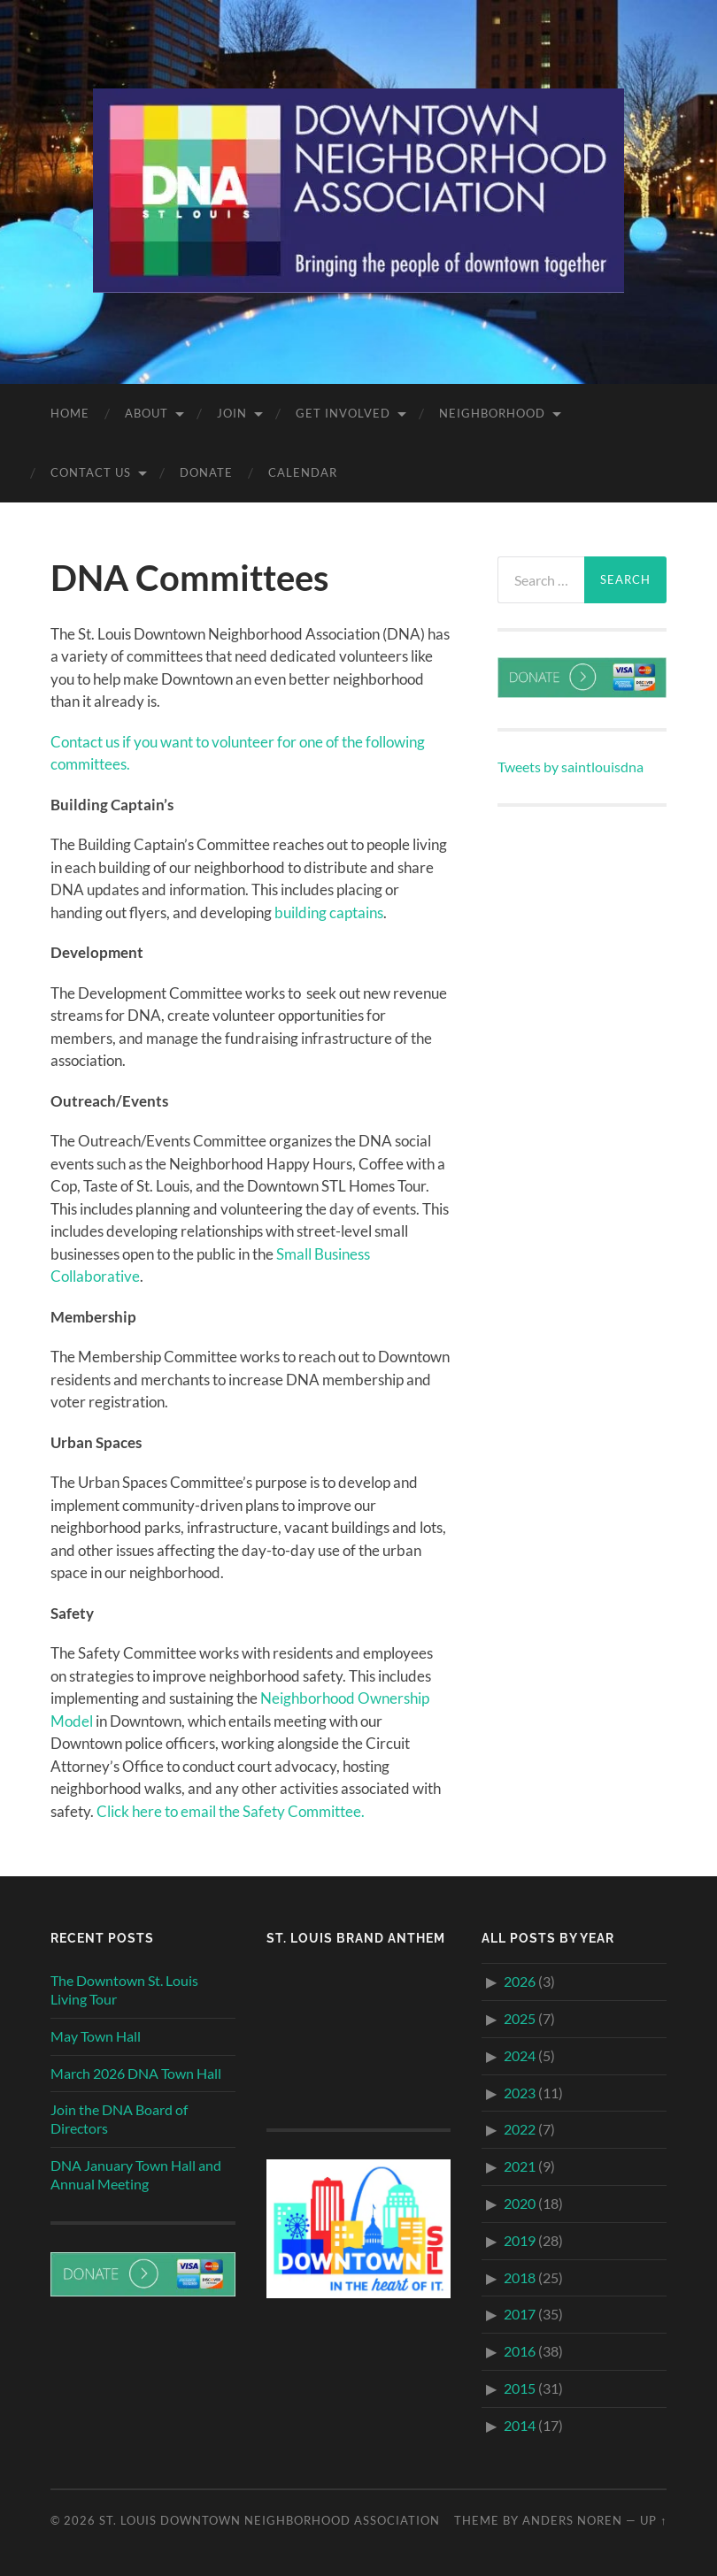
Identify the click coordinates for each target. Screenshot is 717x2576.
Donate (206, 472)
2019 (520, 2240)
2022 (520, 2128)
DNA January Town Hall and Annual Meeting (135, 2174)
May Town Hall (95, 2036)
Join (232, 413)
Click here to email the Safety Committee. (230, 1811)
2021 (520, 2166)
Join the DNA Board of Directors (119, 2118)
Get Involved (343, 413)
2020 (520, 2203)
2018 (520, 2277)
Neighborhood (492, 413)
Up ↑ (653, 2520)
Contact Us (90, 472)
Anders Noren (572, 2520)
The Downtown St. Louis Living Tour (124, 1989)
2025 (520, 2018)
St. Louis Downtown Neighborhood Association (269, 2520)
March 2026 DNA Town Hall (135, 2073)
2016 (520, 2350)
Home (69, 413)
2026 (520, 1981)
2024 (520, 2055)
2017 (520, 2313)
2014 (520, 2425)
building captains (328, 912)
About (146, 413)
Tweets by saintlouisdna (570, 766)
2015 (520, 2388)
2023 (520, 2092)
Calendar (302, 472)
